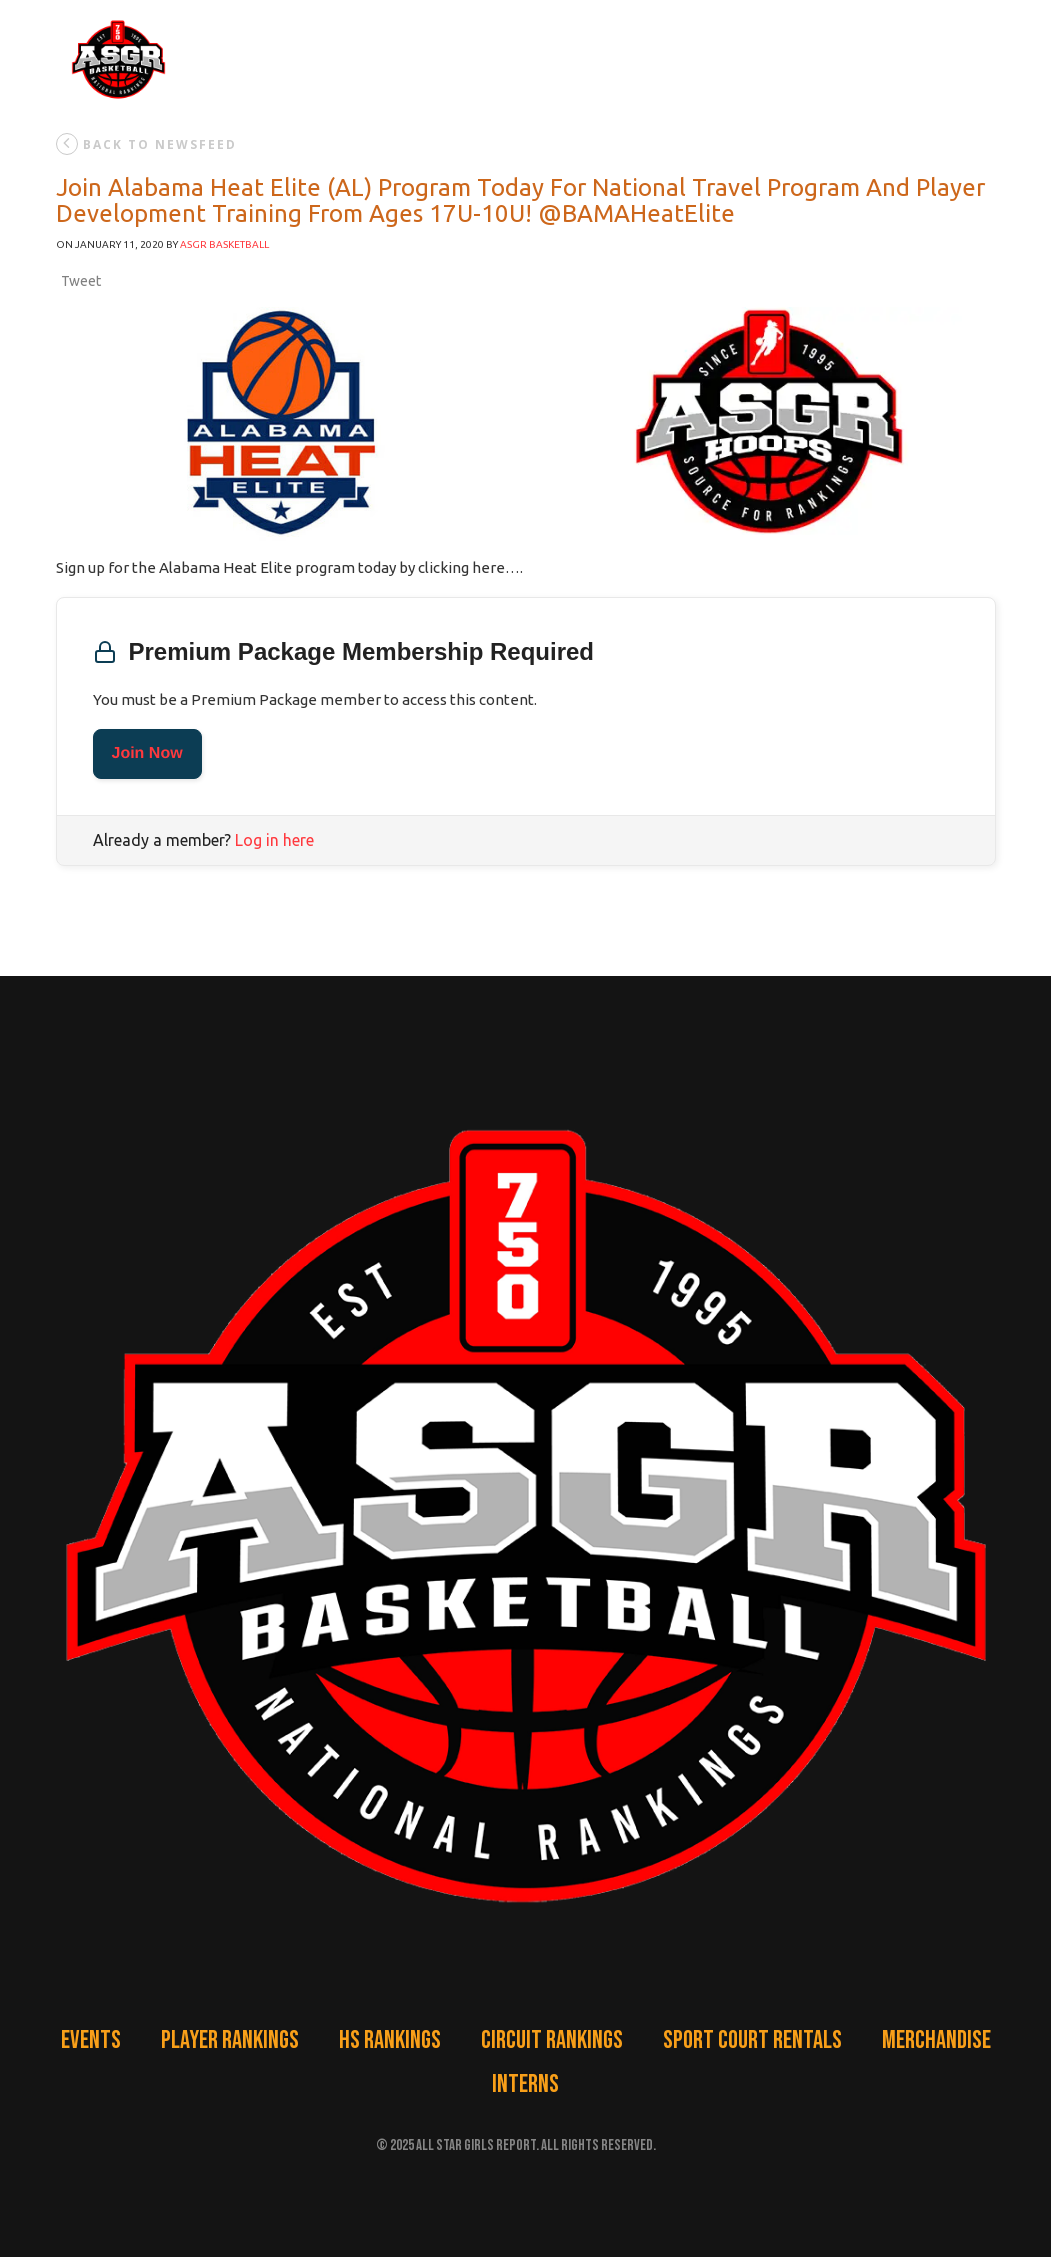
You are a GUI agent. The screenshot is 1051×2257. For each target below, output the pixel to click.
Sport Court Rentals (752, 2040)
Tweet (81, 281)
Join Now (147, 753)
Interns (525, 2084)
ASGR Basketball (224, 244)
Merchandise (936, 2040)
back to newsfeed (146, 144)
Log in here (274, 840)
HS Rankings (390, 2040)
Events (91, 2040)
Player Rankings (230, 2040)
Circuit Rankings (552, 2040)
